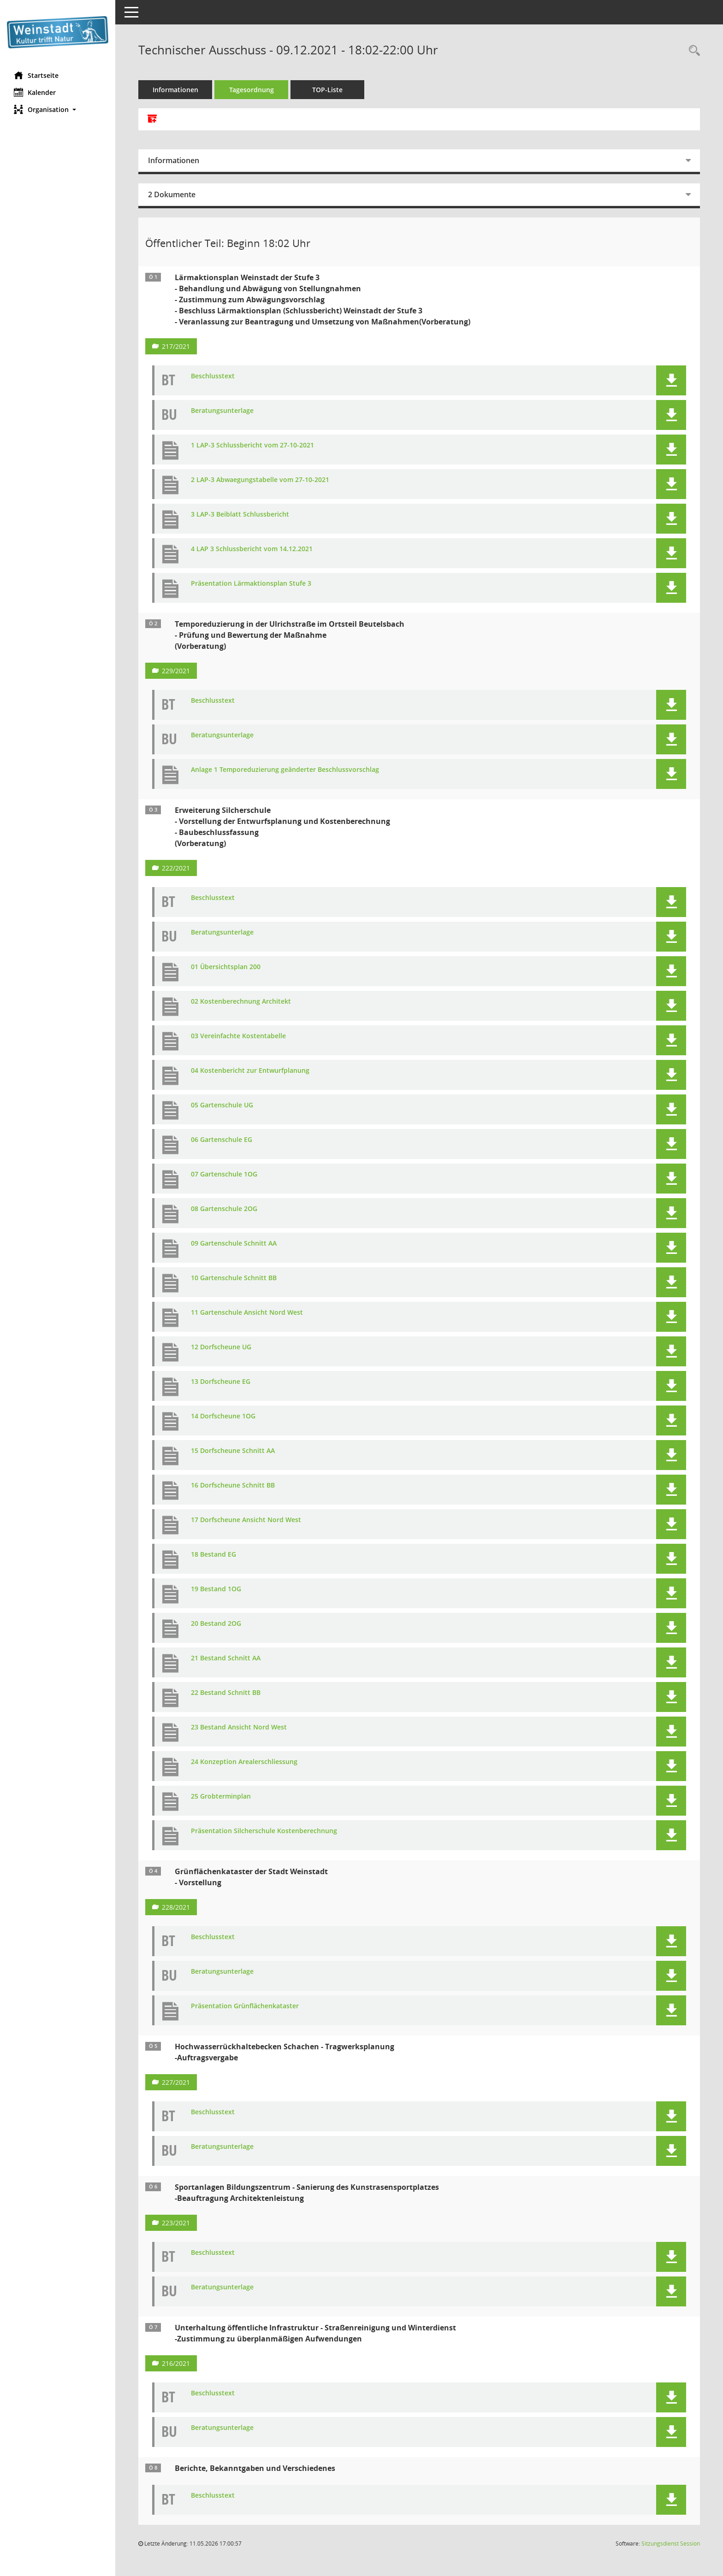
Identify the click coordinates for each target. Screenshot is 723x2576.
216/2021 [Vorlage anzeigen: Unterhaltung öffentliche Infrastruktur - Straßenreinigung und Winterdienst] (176, 2363)
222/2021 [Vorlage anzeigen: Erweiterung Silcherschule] (176, 868)
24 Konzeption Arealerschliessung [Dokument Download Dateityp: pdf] (244, 1762)
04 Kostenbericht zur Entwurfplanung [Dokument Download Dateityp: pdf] (250, 1071)
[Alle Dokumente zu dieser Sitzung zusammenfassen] (152, 119)
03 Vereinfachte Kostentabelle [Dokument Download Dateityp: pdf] (238, 1036)
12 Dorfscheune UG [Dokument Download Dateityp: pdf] (221, 1347)
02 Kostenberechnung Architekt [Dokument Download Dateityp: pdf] (241, 1002)
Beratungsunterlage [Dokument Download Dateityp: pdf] (222, 411)
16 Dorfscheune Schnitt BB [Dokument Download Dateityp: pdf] (233, 1485)
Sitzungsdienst (670, 2543)
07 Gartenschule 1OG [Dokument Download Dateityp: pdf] (224, 1174)
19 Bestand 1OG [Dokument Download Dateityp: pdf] (216, 1589)
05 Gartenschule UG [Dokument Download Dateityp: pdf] (222, 1105)
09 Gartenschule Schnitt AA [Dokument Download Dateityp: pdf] (234, 1243)
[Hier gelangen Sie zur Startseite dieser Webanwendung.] (57, 32)
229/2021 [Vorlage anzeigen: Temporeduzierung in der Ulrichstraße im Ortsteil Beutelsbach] (176, 670)
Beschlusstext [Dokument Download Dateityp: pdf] (213, 376)
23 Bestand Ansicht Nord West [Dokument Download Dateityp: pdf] (239, 1727)
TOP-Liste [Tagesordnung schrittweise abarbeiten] (327, 89)
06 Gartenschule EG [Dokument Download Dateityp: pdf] (221, 1140)
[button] (57, 109)
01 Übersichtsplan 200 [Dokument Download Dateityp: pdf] (226, 967)
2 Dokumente (172, 194)
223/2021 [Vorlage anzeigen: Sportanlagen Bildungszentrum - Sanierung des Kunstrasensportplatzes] (176, 2222)
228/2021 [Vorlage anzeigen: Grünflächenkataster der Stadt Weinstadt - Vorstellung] (176, 1907)
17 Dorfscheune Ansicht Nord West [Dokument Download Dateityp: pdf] (246, 1520)
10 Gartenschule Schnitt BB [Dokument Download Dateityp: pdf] (234, 1278)
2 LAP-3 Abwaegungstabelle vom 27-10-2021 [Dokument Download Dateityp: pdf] (260, 480)
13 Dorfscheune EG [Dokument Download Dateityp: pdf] (220, 1382)
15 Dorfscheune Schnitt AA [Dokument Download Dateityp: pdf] (233, 1451)
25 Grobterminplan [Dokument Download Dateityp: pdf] (221, 1796)
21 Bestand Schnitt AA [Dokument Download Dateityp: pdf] (226, 1658)
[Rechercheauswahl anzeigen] (692, 51)
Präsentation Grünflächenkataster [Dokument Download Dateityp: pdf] (245, 2006)
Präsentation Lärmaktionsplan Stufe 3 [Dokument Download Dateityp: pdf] (251, 584)
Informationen (175, 89)
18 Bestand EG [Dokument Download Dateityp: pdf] (213, 1555)
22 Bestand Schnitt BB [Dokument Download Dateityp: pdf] (226, 1693)
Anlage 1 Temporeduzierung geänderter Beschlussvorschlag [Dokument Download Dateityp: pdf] (285, 770)
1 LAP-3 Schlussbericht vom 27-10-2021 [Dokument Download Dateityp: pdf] (252, 445)
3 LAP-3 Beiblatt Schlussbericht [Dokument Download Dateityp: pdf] (240, 514)
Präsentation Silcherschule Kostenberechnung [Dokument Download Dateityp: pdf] (264, 1831)
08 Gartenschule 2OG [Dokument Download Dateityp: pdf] (224, 1209)
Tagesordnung (251, 89)
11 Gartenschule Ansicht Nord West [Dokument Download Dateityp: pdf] (247, 1313)
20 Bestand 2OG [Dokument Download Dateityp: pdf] (216, 1624)
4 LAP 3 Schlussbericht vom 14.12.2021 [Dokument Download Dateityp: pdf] (252, 549)
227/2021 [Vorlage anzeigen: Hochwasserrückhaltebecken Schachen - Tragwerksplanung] (176, 2082)
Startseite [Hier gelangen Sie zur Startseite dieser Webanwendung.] (36, 75)
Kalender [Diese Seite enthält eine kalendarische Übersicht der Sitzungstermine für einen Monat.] (35, 92)
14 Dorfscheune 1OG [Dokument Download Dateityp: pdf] (223, 1416)
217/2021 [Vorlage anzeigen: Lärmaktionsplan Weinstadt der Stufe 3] (176, 346)
